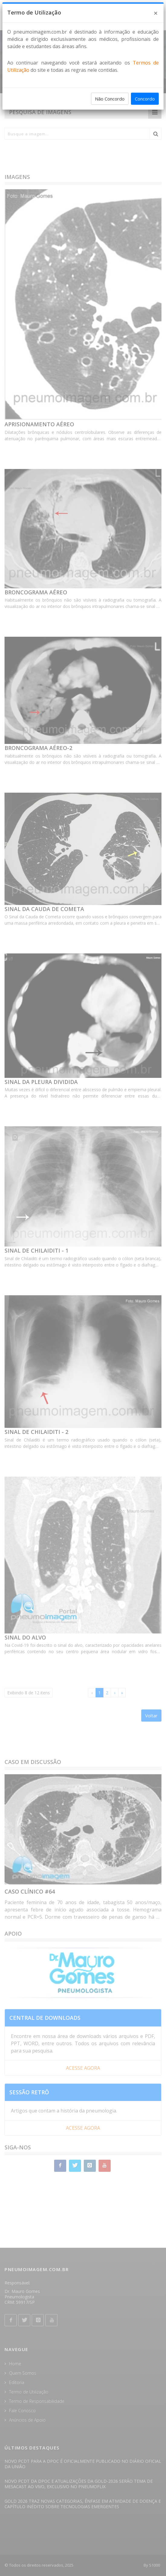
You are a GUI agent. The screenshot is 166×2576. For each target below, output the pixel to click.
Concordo (145, 99)
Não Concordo (110, 99)
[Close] (156, 13)
